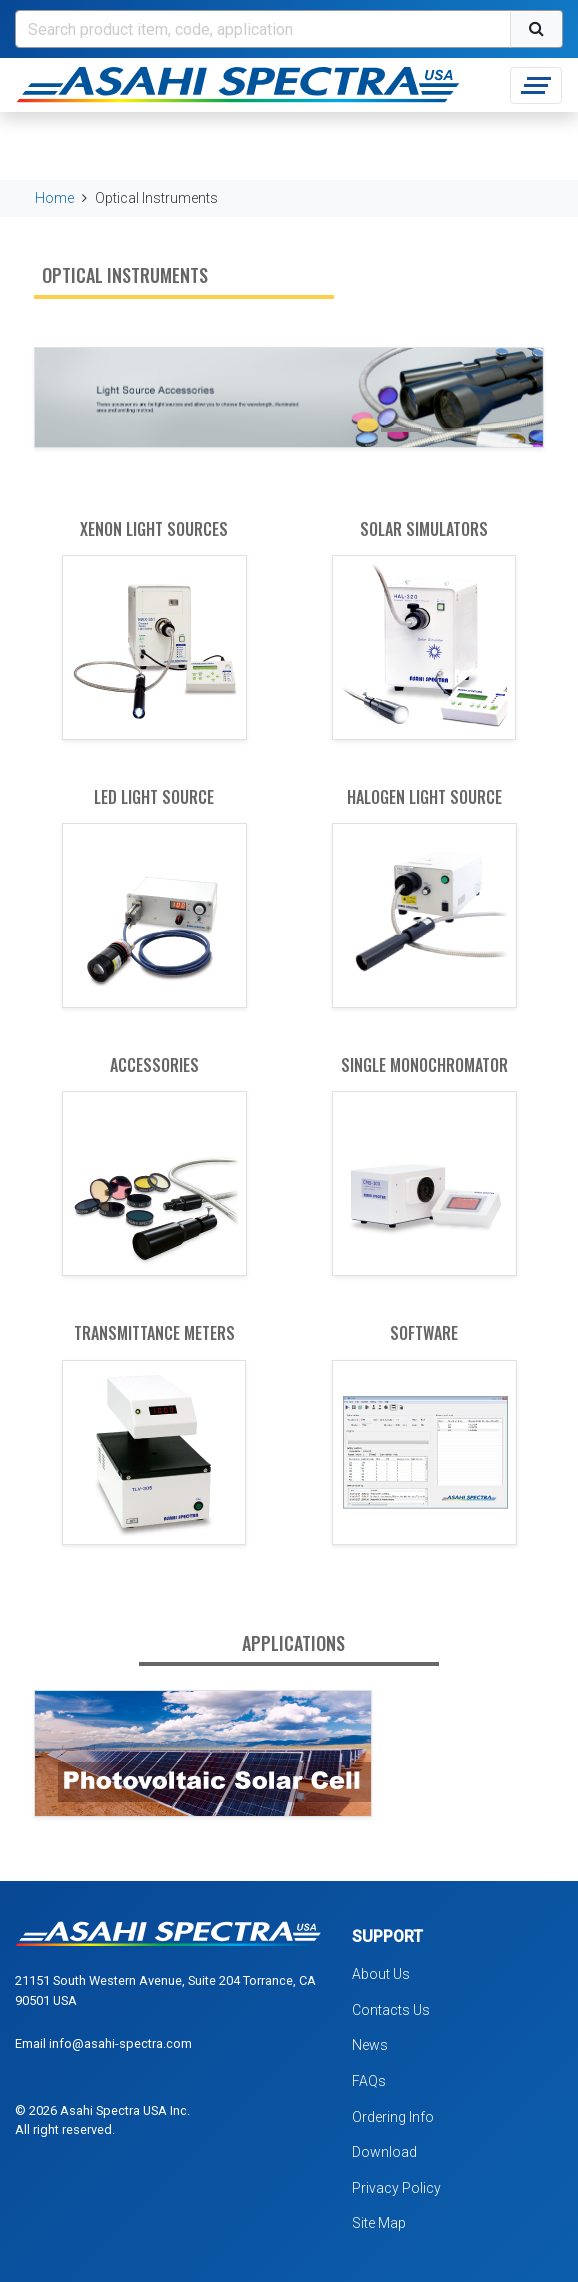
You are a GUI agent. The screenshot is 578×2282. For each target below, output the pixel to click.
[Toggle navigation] (536, 85)
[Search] (263, 29)
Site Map (379, 2223)
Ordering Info (393, 2117)
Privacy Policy (396, 2188)
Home (54, 198)
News (370, 2045)
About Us (381, 1974)
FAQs (369, 2081)
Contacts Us (391, 2010)
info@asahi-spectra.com (120, 2043)
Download (384, 2152)
